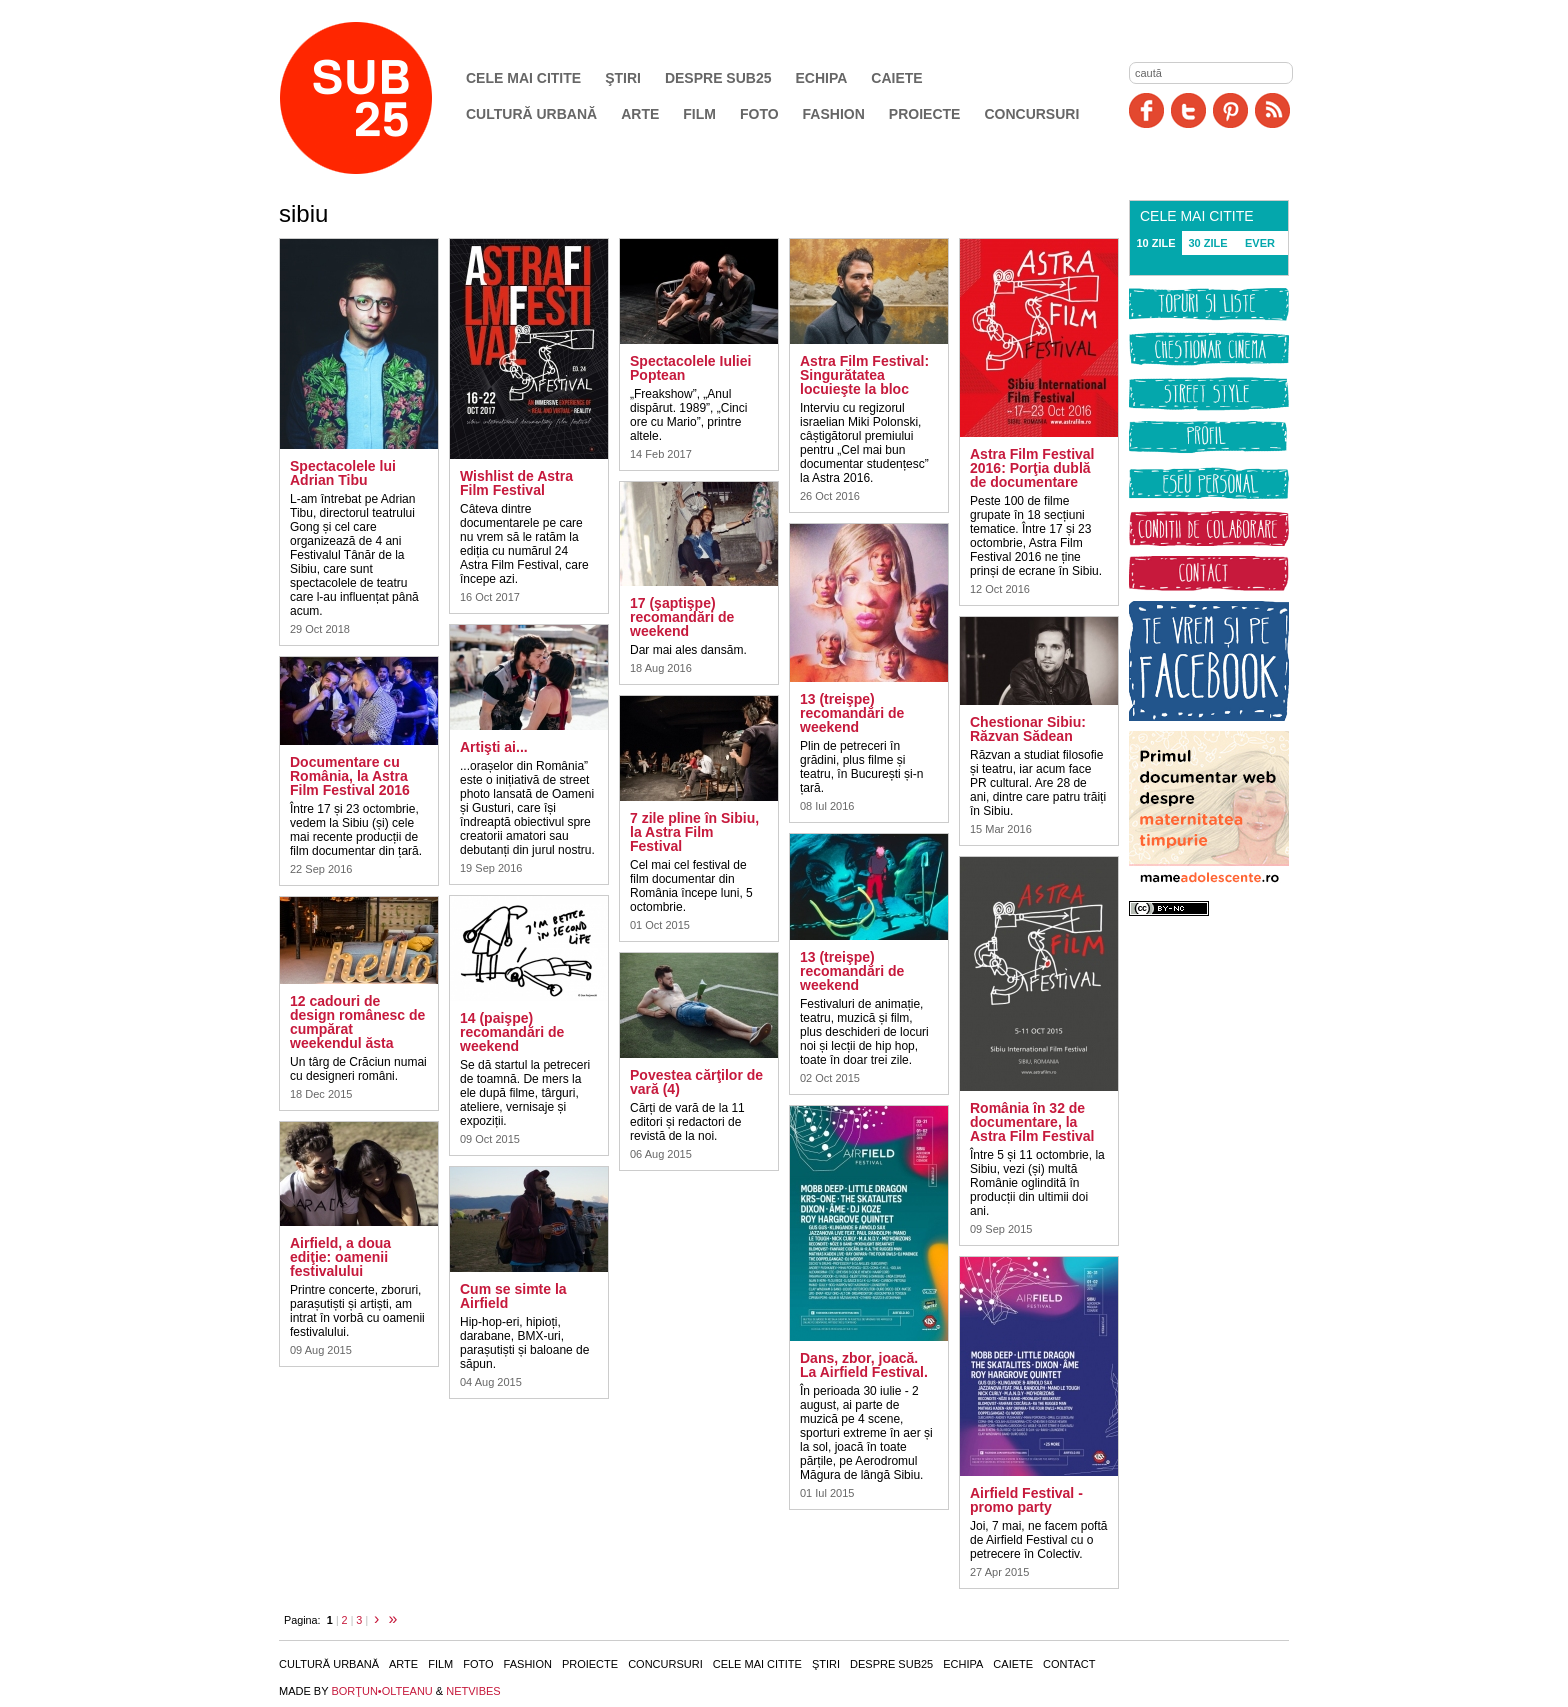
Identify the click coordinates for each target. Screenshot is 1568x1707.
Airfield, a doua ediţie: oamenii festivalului (340, 1257)
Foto (759, 114)
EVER (1260, 243)
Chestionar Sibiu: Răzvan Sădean (1028, 729)
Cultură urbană (531, 114)
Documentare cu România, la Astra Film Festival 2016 (350, 776)
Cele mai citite (523, 78)
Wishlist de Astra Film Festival (516, 483)
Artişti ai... (494, 747)
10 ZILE (1155, 243)
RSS (1272, 110)
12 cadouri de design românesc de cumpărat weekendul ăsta (357, 1022)
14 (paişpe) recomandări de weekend (512, 1032)
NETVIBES (473, 1691)
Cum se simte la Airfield (513, 1296)
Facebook (1146, 110)
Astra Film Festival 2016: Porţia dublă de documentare (1032, 468)
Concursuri (1031, 114)
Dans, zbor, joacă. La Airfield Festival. (864, 1365)
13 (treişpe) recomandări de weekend (852, 713)
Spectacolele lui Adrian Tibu (343, 473)
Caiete (896, 78)
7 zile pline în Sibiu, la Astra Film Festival (694, 832)
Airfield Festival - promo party (1026, 1500)
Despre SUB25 (718, 78)
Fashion (834, 114)
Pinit (1230, 110)
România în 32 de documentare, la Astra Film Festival (1032, 1122)
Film (699, 114)
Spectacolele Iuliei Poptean (690, 368)
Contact (1069, 1664)
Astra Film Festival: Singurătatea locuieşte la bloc (864, 375)
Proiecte (925, 114)
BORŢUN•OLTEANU (381, 1691)
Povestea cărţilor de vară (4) (696, 1082)
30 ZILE (1207, 243)
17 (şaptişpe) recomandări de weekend (682, 617)
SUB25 (379, 98)
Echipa (822, 78)
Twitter (1188, 110)
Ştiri (623, 78)
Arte (640, 114)
